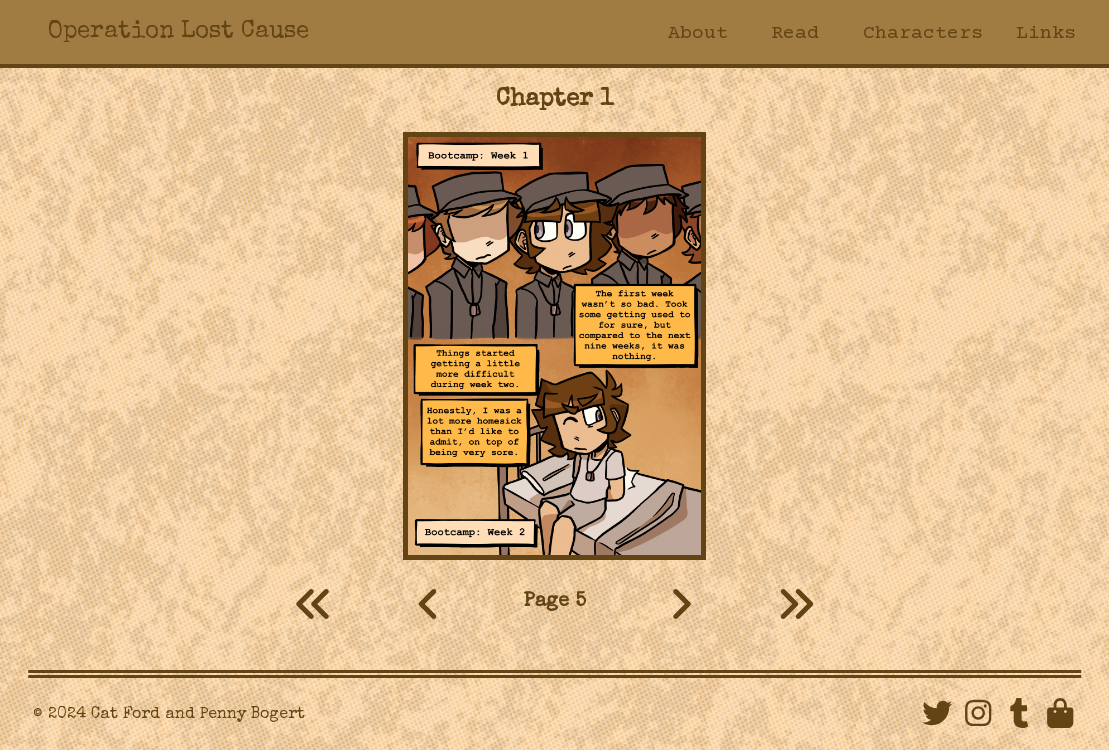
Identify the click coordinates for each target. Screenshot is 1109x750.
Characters (920, 33)
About (696, 33)
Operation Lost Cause (178, 32)
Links (1046, 33)
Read (795, 33)
